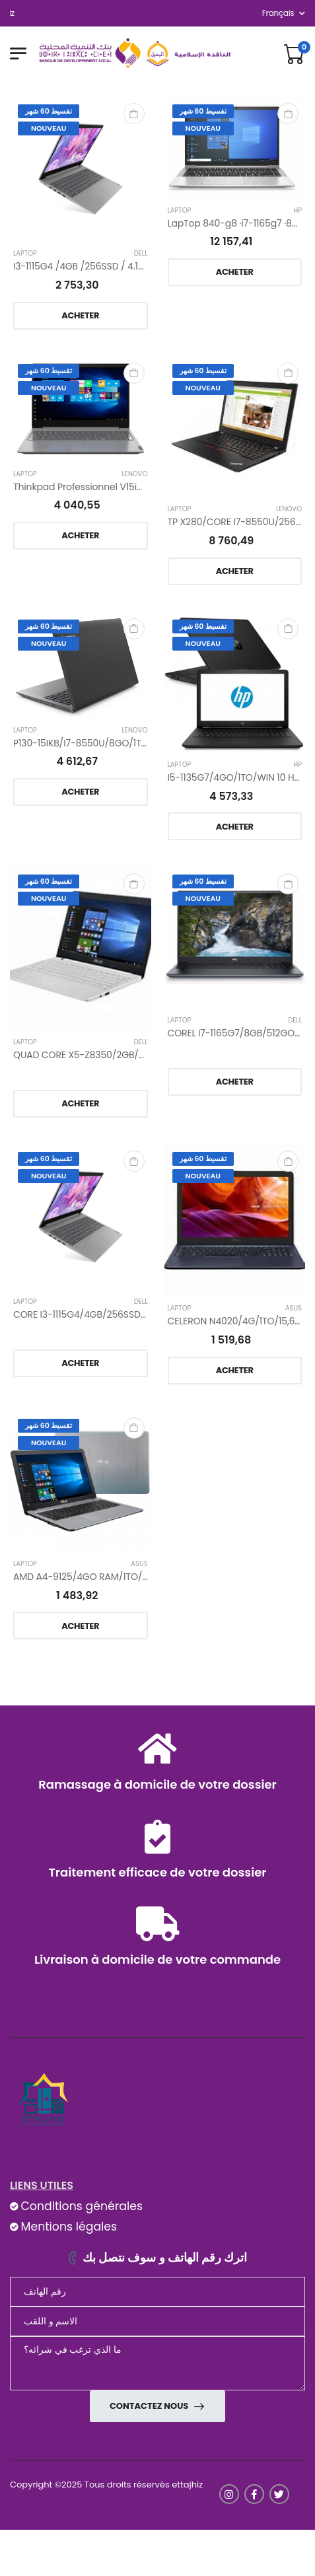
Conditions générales (81, 2206)
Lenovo (135, 474)
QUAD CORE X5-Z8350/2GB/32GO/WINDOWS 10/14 (125, 1054)
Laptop (25, 253)
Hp (297, 210)
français (278, 12)
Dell (141, 253)
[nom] (157, 2321)
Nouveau (49, 128)
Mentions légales (68, 2227)
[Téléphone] (157, 2292)
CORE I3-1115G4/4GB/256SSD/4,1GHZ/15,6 (103, 1314)
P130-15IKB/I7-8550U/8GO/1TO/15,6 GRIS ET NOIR (120, 743)
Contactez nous (150, 2406)
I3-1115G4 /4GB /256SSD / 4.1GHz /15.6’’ (97, 266)
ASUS (293, 1308)
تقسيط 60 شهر (48, 111)
